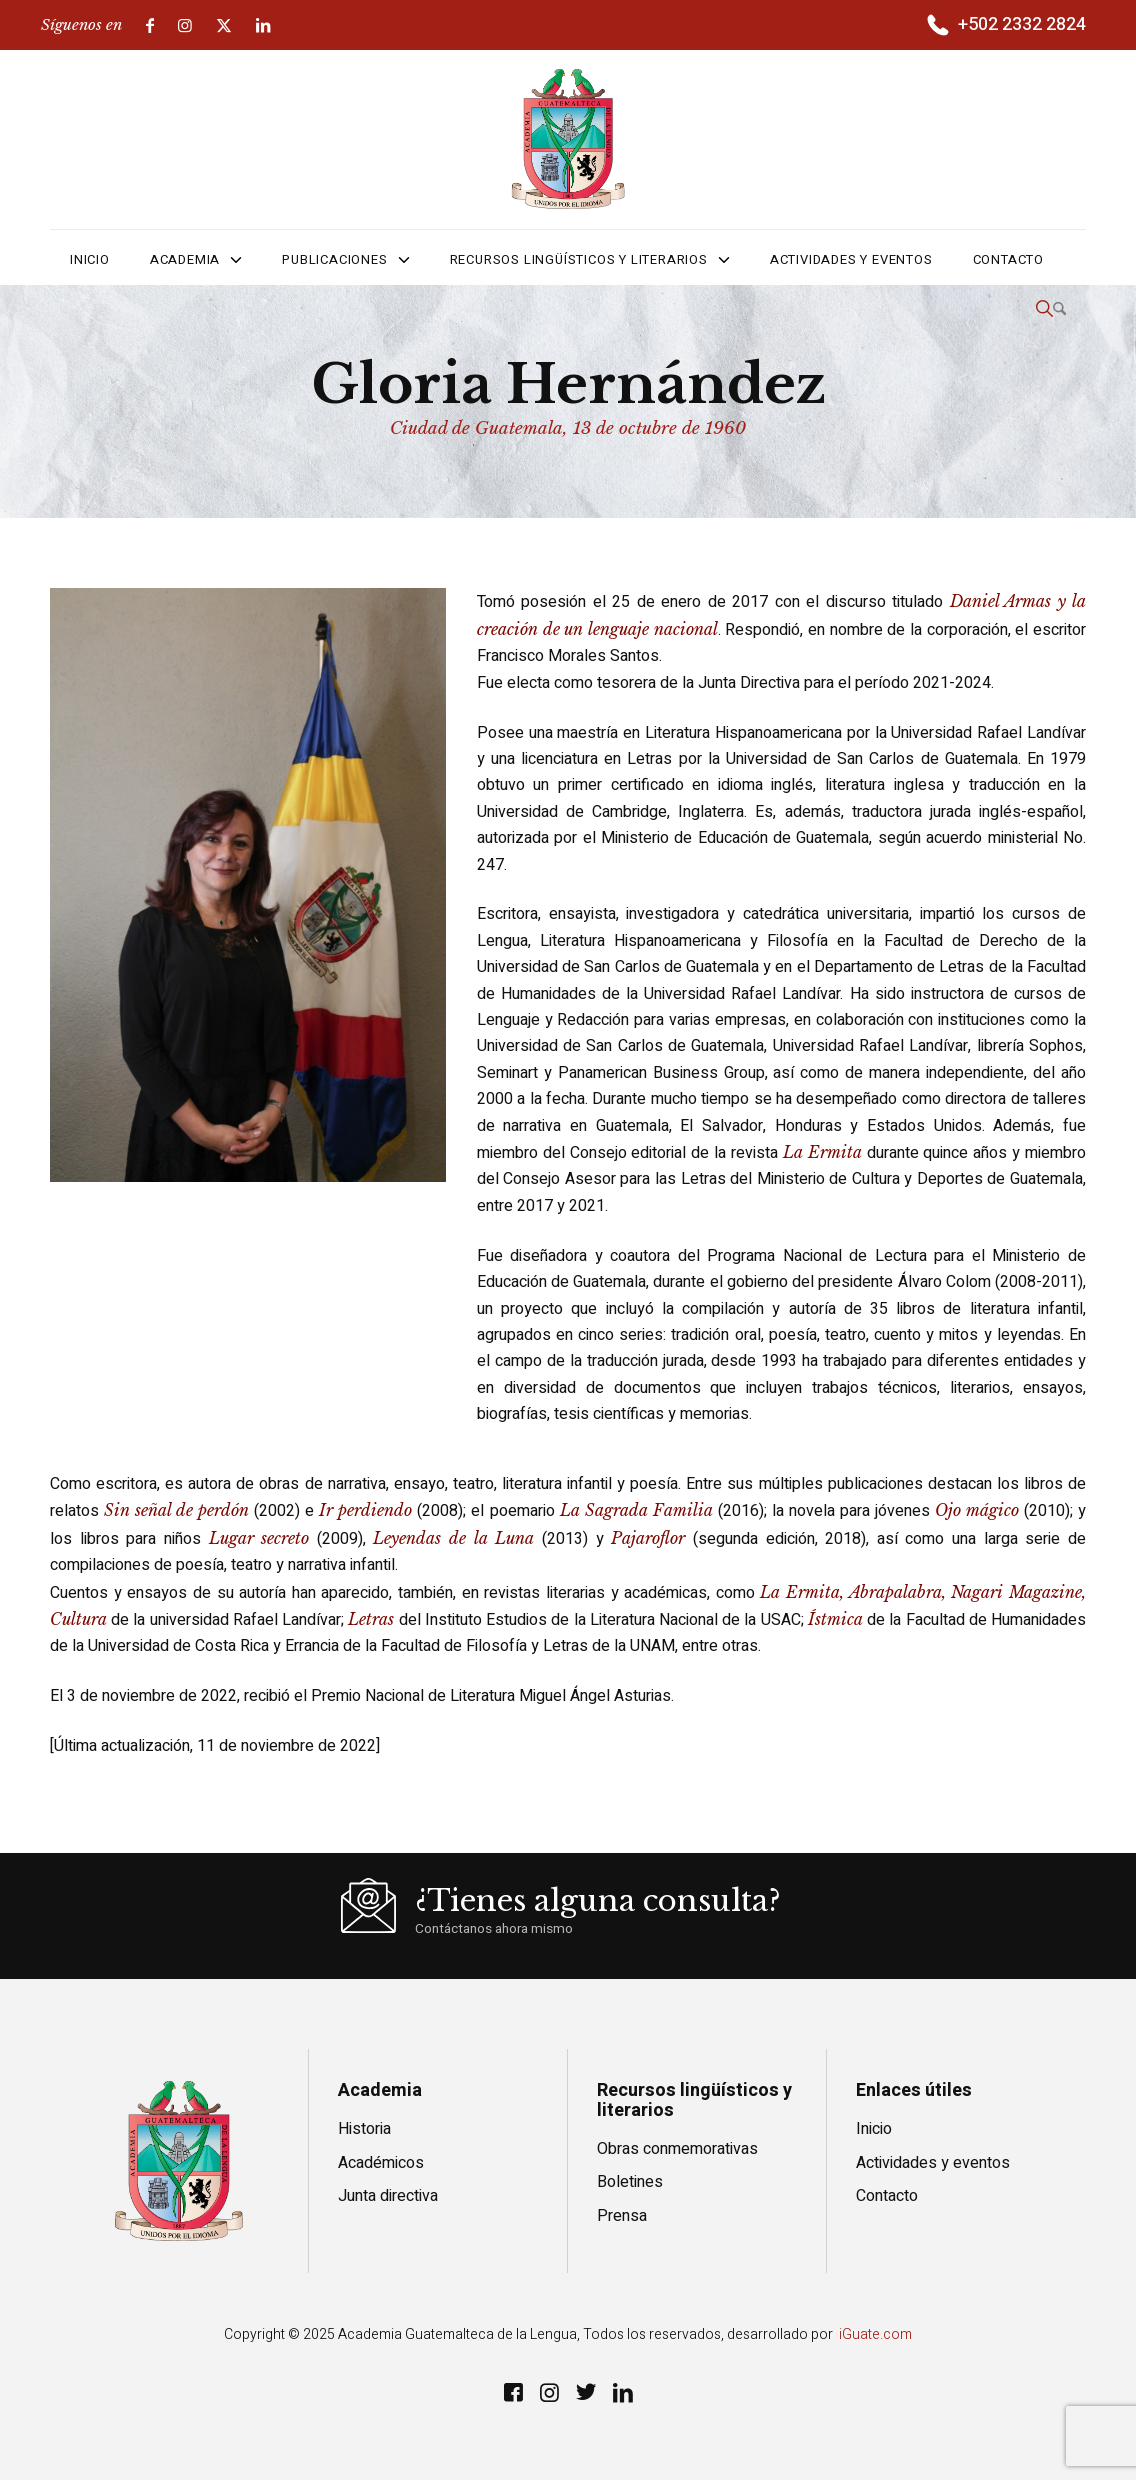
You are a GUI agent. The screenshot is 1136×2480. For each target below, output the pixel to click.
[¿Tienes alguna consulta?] (598, 1916)
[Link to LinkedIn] (263, 25)
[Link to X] (224, 25)
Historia (364, 2129)
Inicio (874, 2129)
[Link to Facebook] (150, 25)
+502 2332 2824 (1022, 24)
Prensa (622, 2216)
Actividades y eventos (933, 2163)
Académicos (381, 2163)
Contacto (887, 2196)
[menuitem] (1004, 26)
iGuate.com (875, 2334)
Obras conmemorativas (677, 2149)
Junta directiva (388, 2196)
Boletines (630, 2182)
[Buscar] (1051, 310)
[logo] (568, 139)
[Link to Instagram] (185, 25)
